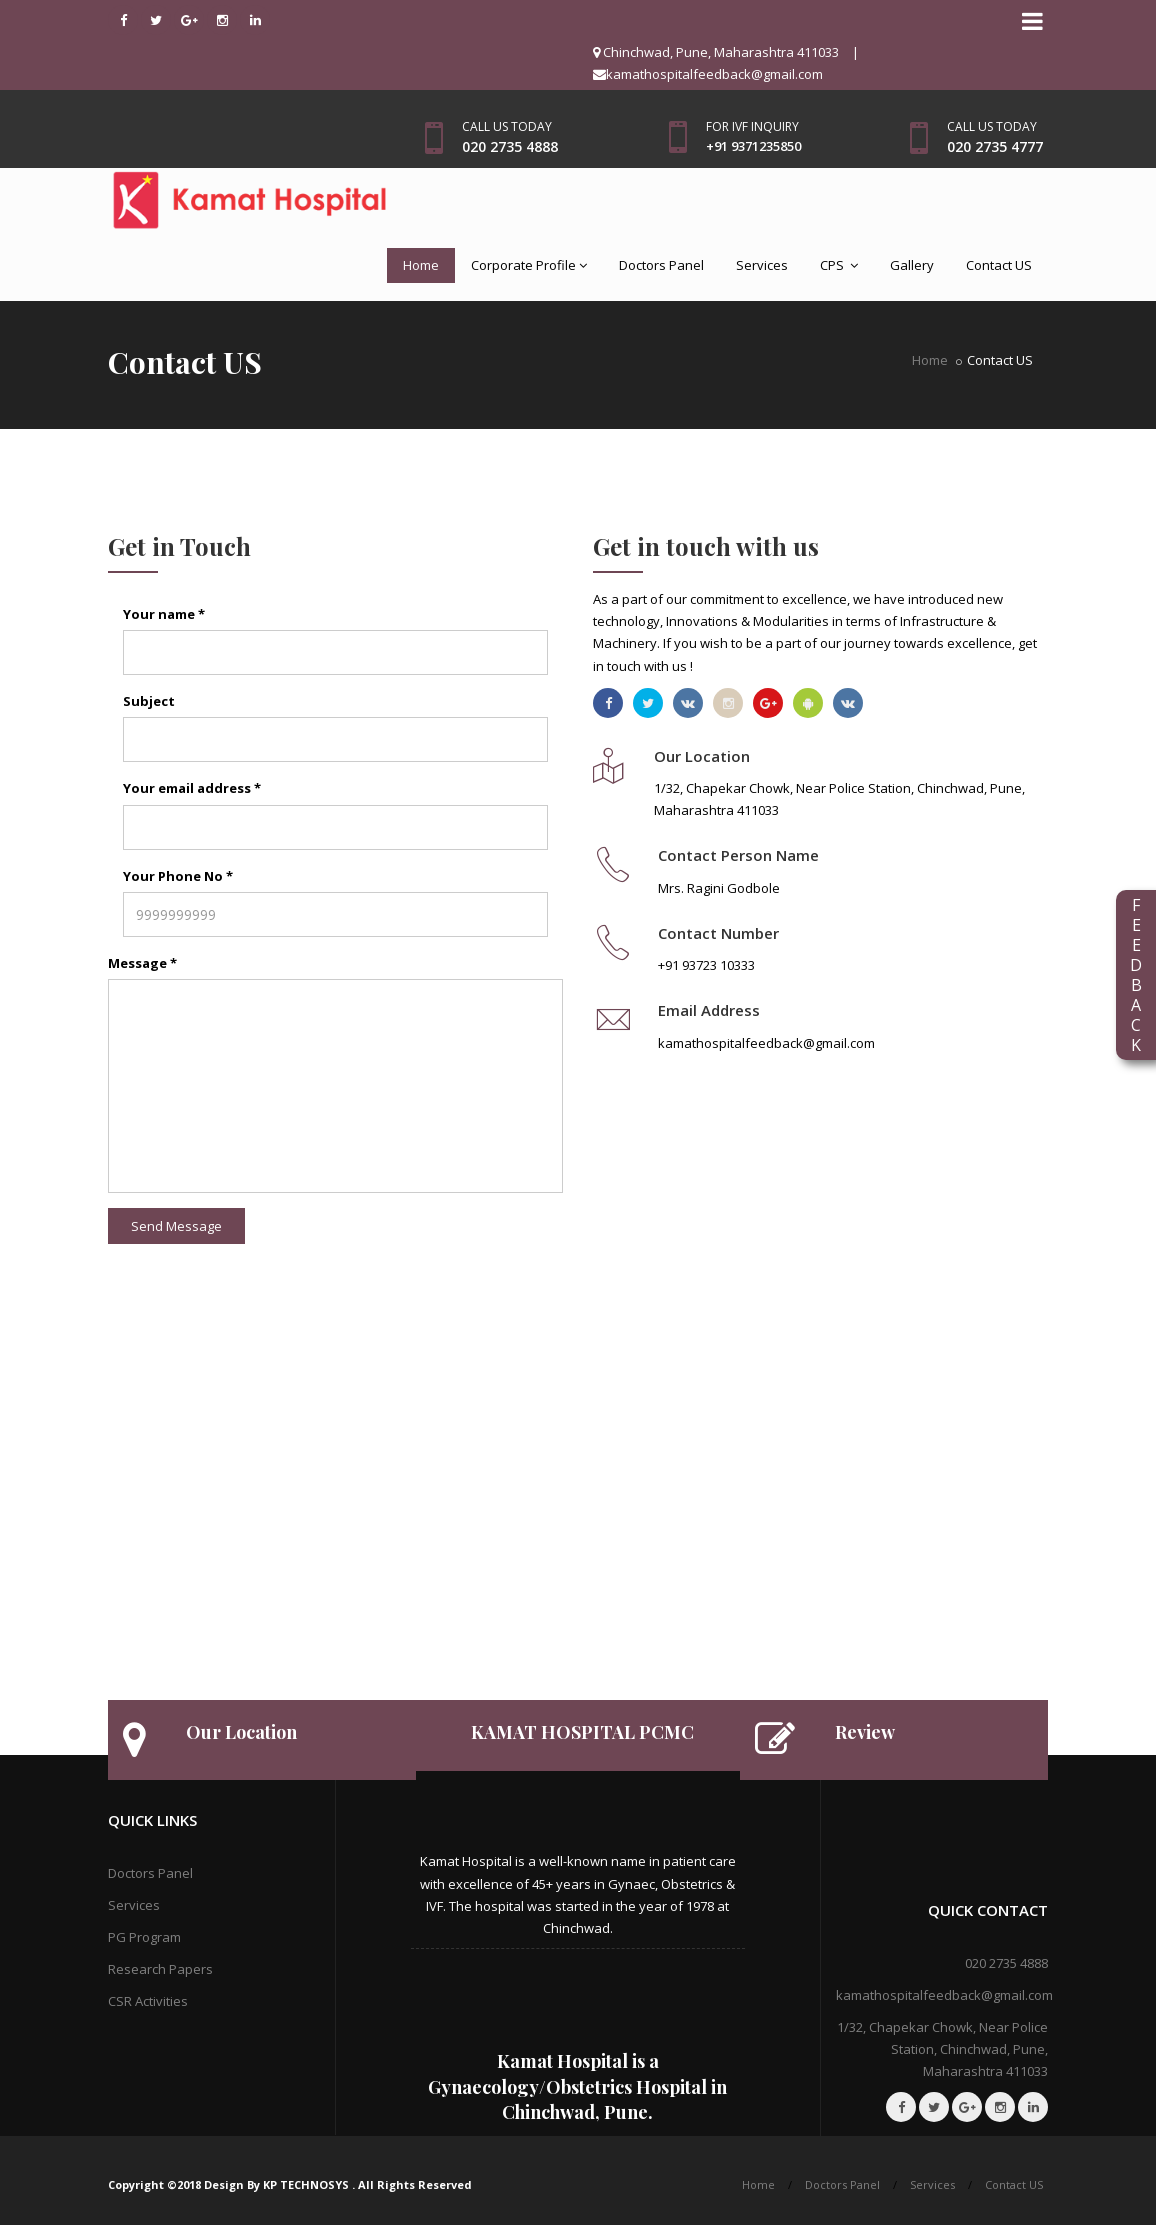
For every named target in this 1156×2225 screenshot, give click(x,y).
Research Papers (160, 1969)
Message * (142, 963)
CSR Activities (148, 2001)
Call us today (507, 126)
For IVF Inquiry (752, 126)
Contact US (999, 265)
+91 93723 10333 (706, 965)
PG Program (144, 1937)
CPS (839, 265)
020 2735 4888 (1006, 1963)
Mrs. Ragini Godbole (719, 888)
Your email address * (192, 788)
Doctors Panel (661, 265)
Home (421, 265)
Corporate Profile (529, 265)
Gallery (912, 265)
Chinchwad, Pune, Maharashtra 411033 (716, 52)
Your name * (164, 614)
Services (762, 265)
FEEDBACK (1136, 975)
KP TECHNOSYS (307, 2184)
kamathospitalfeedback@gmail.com (708, 74)
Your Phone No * (178, 876)
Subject (149, 701)
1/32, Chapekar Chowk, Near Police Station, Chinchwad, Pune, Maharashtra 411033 (942, 2049)
